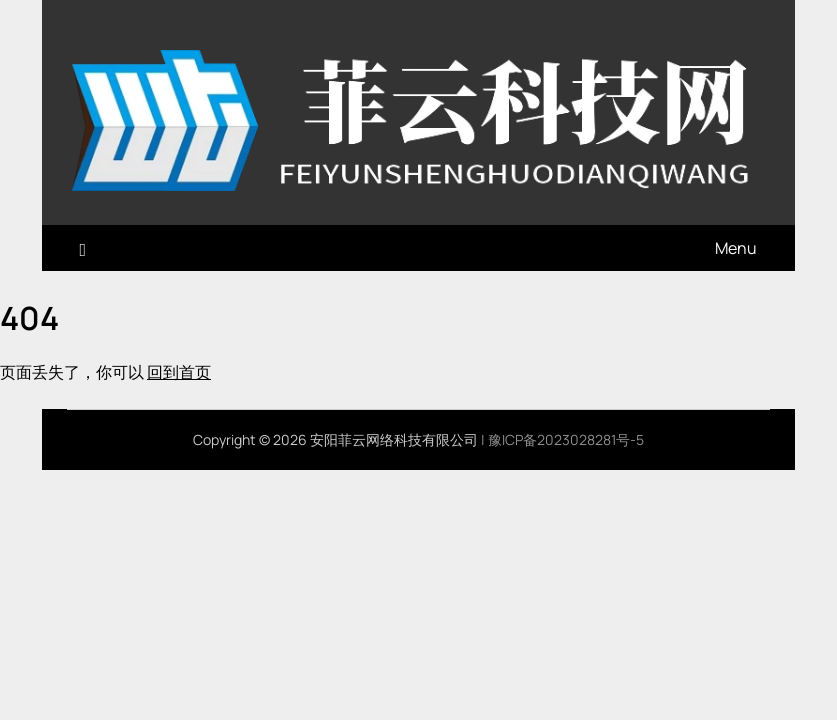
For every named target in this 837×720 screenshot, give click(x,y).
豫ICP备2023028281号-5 (566, 439)
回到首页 (179, 372)
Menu (736, 248)
